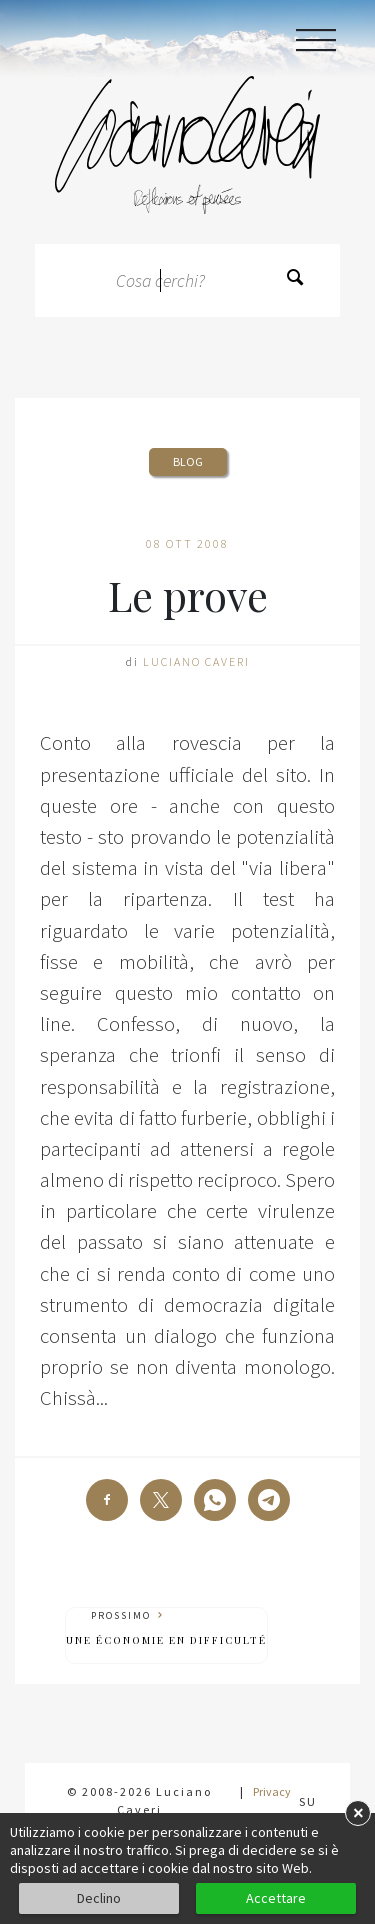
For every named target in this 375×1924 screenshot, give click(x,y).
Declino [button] (99, 1898)
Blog (188, 461)
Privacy (272, 1791)
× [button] (358, 1812)
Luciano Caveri (196, 661)
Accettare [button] (276, 1898)
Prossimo (166, 1628)
